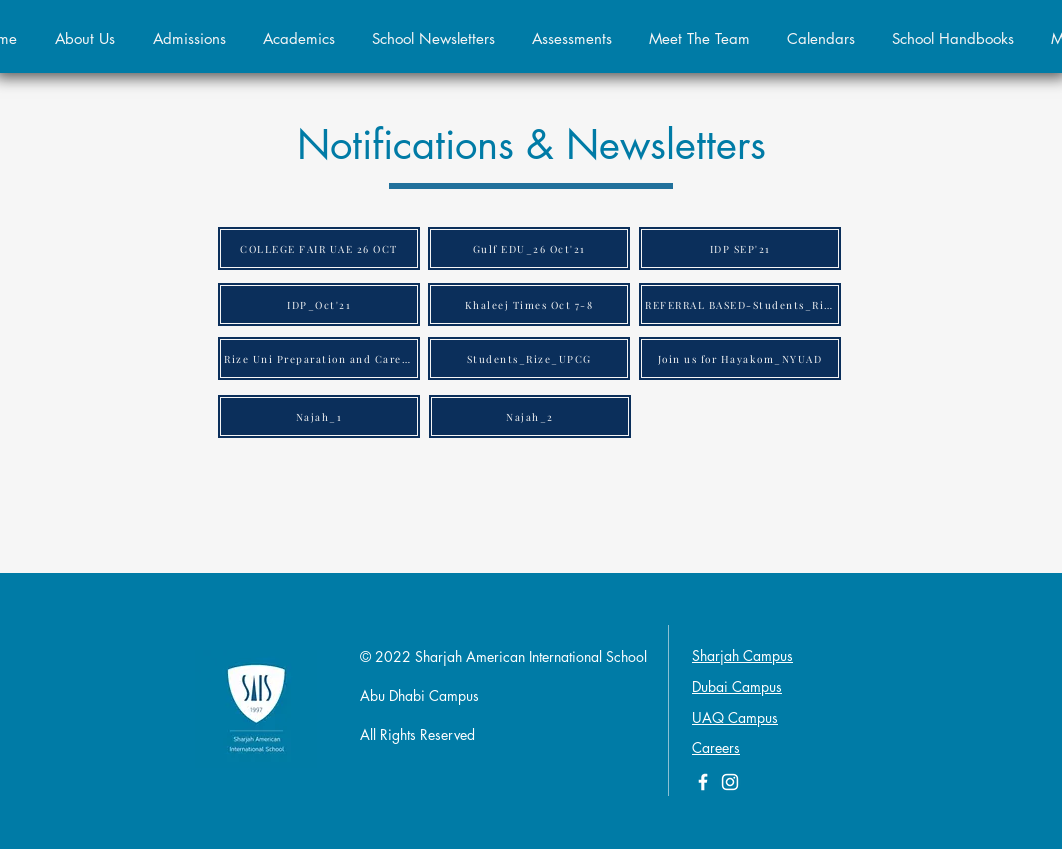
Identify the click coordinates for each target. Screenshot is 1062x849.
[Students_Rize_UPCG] (529, 358)
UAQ (710, 717)
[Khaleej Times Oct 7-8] (529, 304)
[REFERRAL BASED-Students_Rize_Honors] (740, 304)
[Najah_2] (530, 416)
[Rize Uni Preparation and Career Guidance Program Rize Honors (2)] (319, 358)
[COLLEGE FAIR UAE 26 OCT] (319, 248)
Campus (753, 717)
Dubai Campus (737, 686)
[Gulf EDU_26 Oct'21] (529, 248)
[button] (189, 38)
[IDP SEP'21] (740, 248)
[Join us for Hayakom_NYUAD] (740, 358)
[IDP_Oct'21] (319, 304)
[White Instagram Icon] (730, 782)
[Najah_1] (319, 416)
